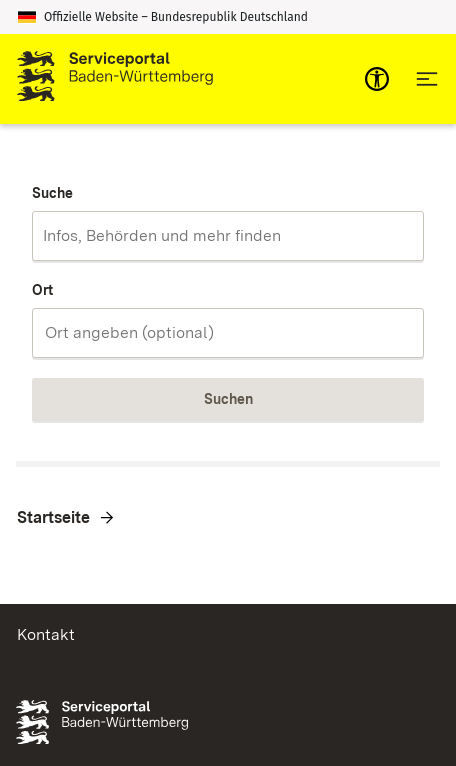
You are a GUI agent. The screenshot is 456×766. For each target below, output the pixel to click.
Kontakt (46, 634)
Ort (42, 290)
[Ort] (228, 333)
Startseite (53, 517)
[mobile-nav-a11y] (377, 79)
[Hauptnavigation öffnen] (427, 79)
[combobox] (228, 236)
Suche (52, 193)
